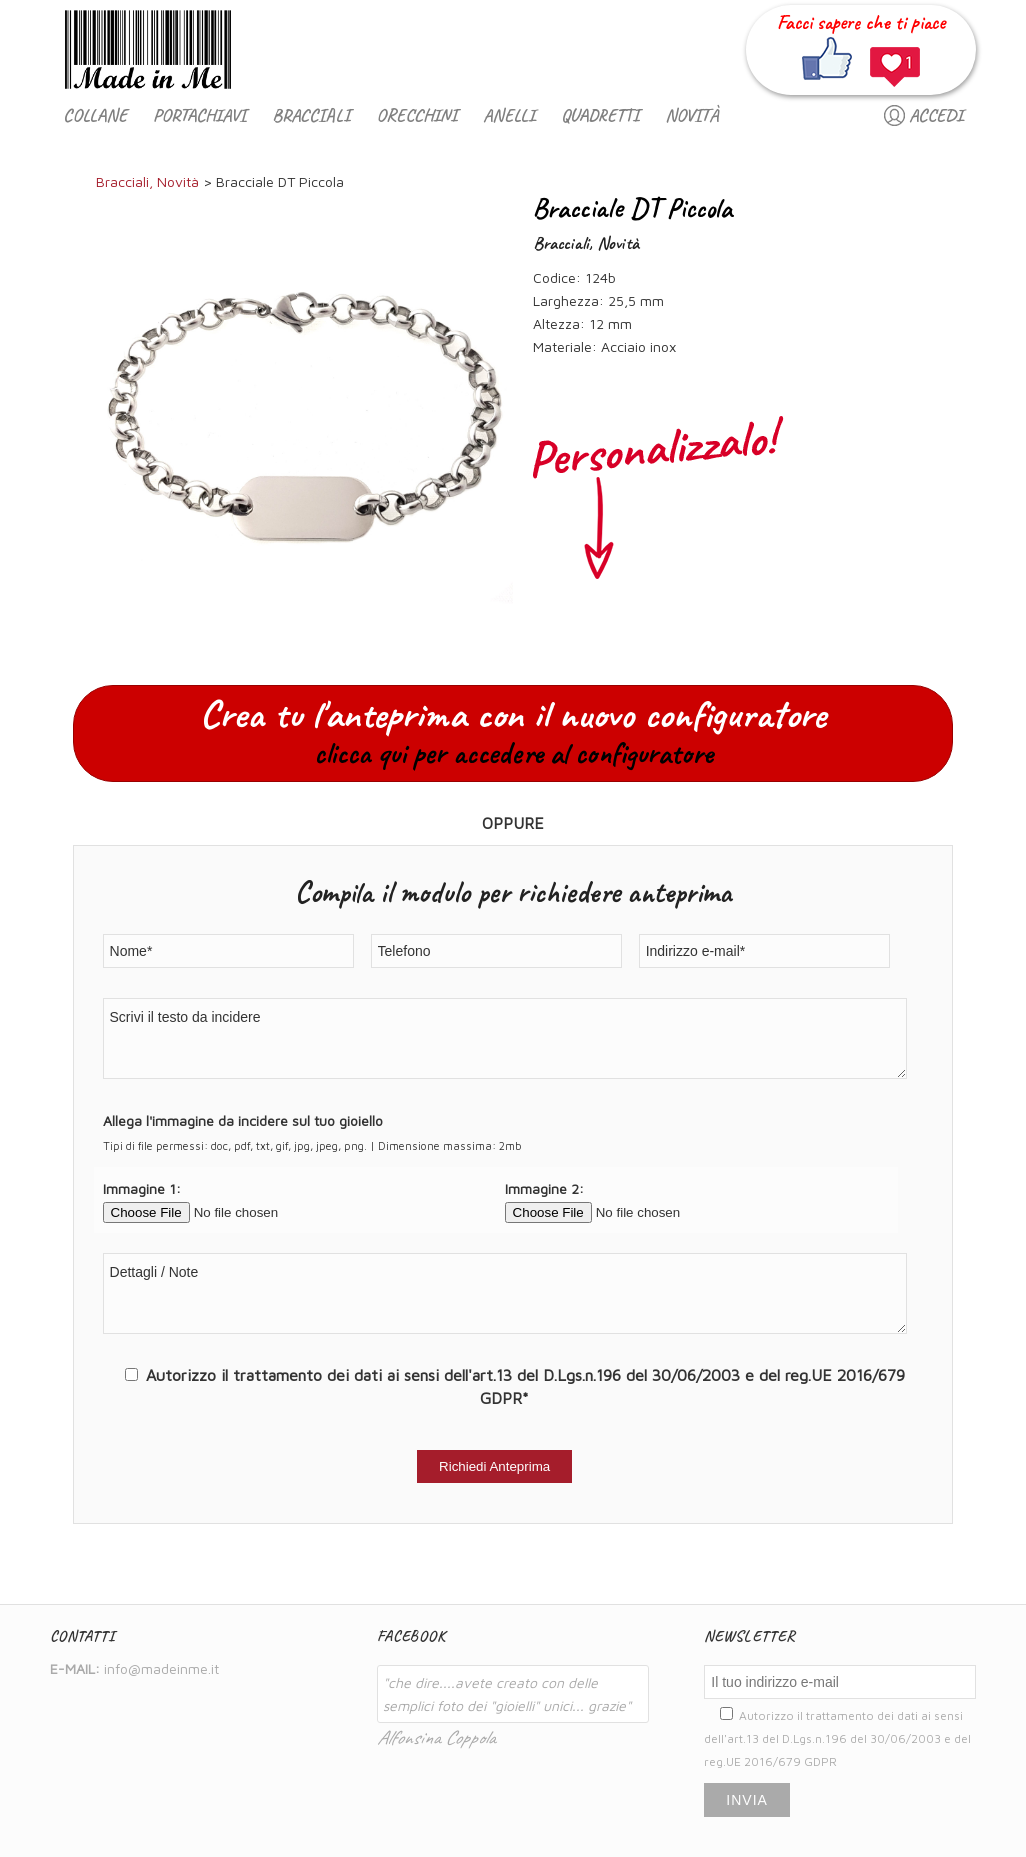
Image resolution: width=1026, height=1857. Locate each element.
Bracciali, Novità (147, 181)
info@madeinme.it (161, 1668)
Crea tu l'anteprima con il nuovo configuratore (513, 730)
